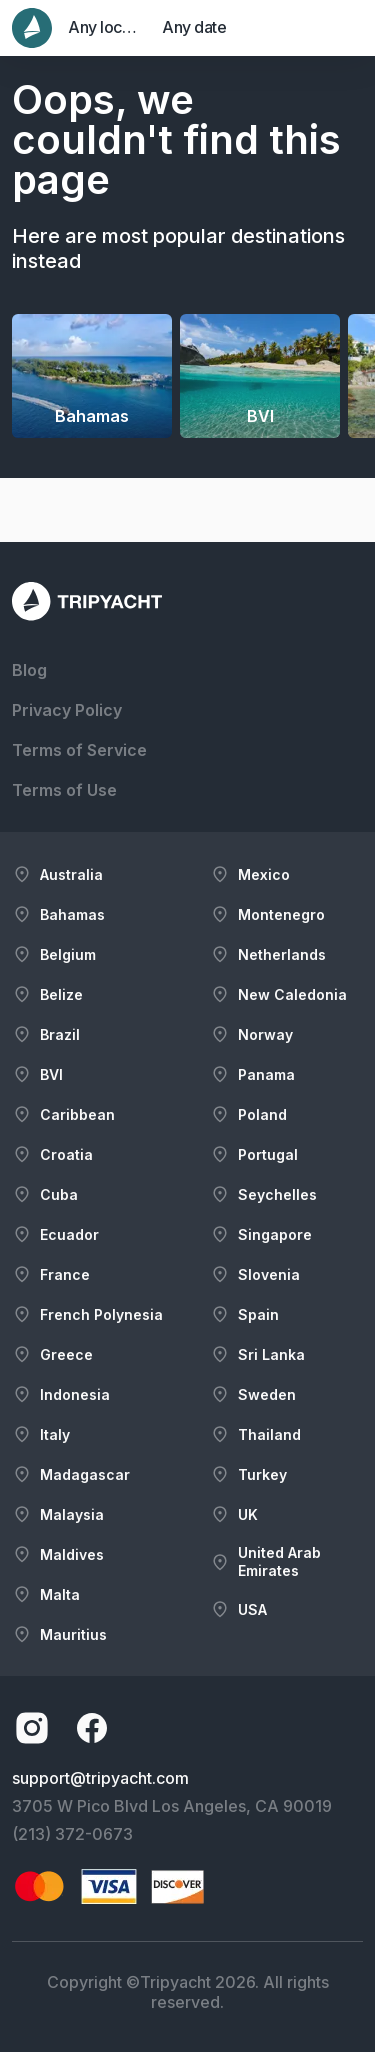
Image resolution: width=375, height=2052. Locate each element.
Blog (29, 670)
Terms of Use (64, 790)
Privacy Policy (67, 710)
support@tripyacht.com (100, 1778)
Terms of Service (79, 750)
